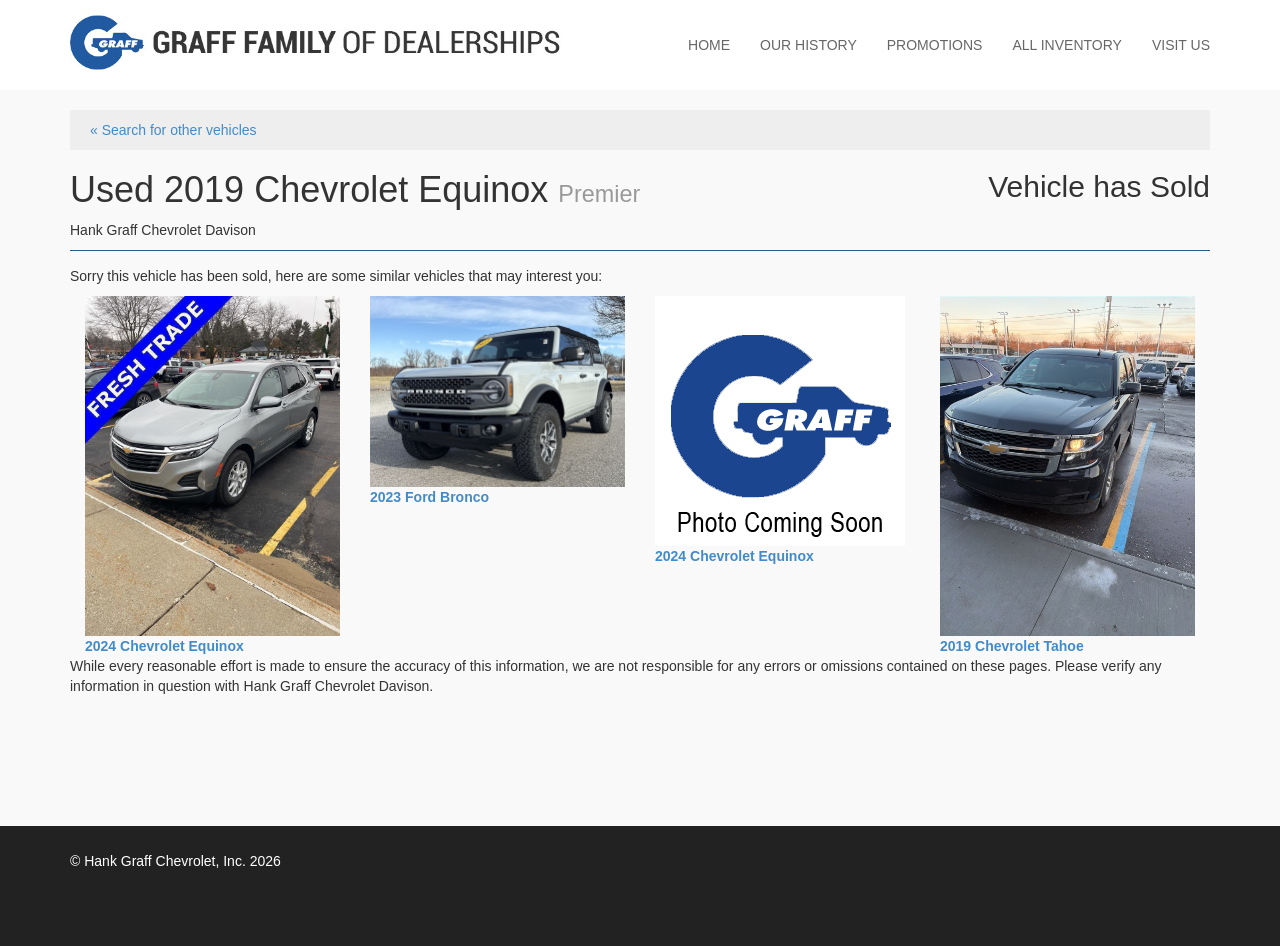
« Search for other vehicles (173, 130)
